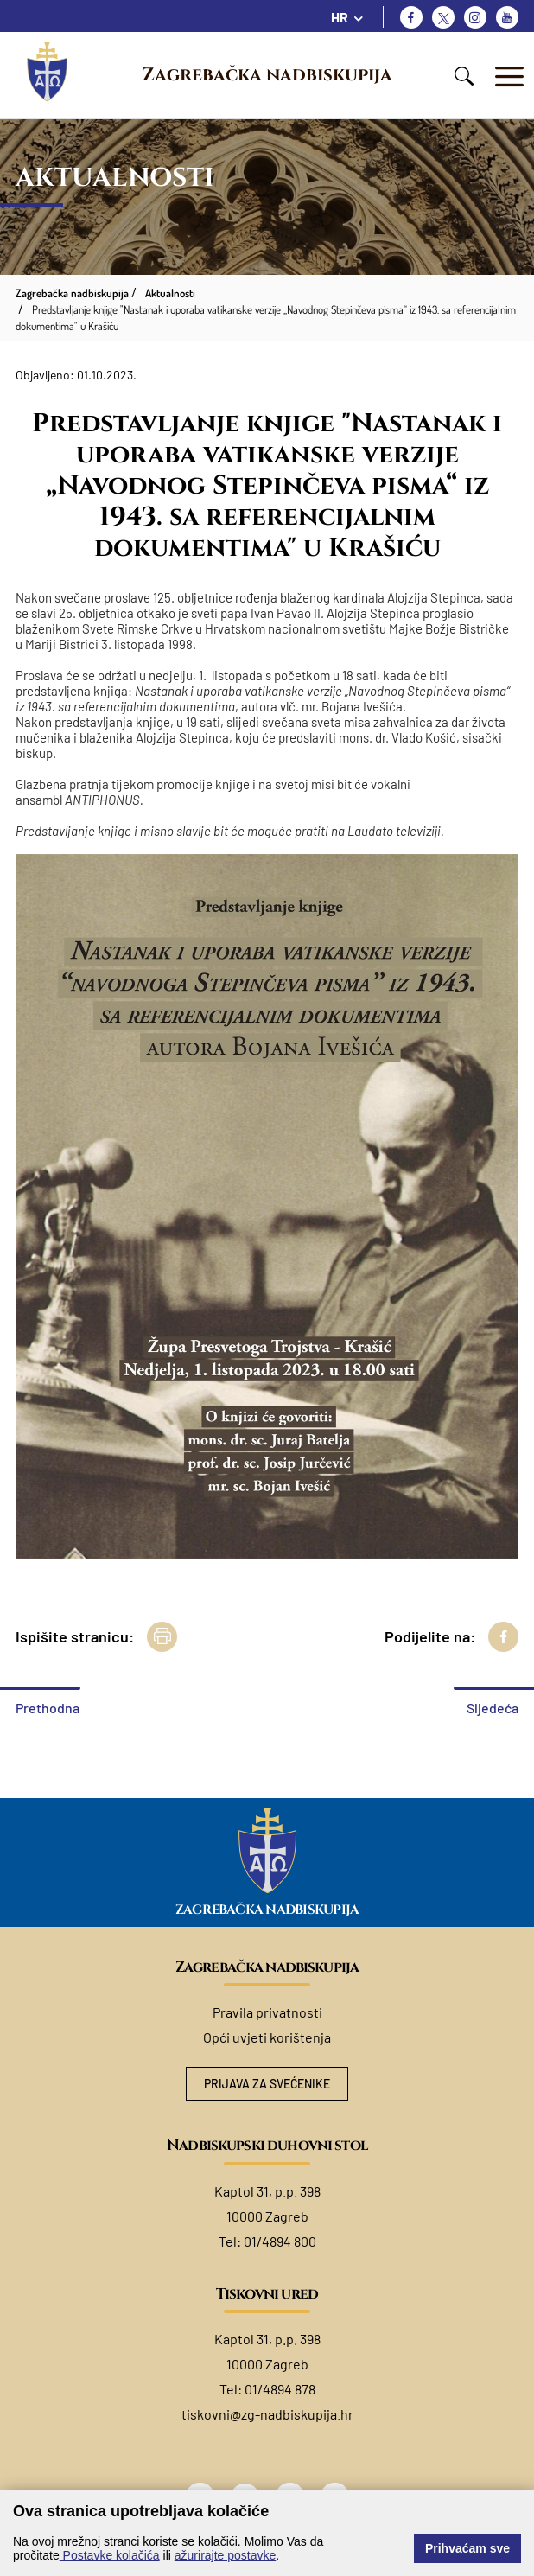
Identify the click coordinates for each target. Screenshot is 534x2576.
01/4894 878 (280, 2389)
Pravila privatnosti (267, 2012)
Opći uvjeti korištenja (267, 2037)
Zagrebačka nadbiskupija (267, 75)
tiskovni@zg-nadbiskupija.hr (267, 2414)
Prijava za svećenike (267, 2083)
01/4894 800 (280, 2241)
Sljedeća (492, 1707)
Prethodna (47, 1707)
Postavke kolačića (110, 2555)
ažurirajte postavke (226, 2555)
